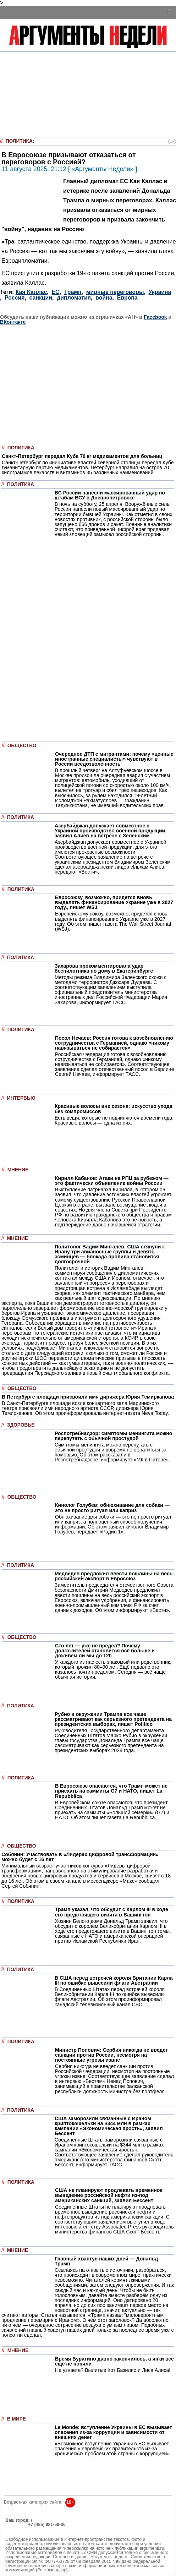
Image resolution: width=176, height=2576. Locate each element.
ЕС (56, 292)
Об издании (18, 2528)
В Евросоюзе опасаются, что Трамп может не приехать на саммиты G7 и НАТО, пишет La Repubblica (111, 1791)
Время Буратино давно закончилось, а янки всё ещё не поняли (114, 2361)
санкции (40, 298)
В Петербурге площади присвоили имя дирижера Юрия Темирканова (88, 1397)
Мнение (17, 1169)
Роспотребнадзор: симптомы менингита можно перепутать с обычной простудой (113, 1436)
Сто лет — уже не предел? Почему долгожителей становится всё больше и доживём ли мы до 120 (105, 1650)
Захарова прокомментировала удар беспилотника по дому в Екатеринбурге (104, 968)
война (103, 298)
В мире (16, 2419)
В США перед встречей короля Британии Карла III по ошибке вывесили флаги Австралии (114, 1980)
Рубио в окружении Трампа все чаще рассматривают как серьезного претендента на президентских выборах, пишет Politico (113, 1719)
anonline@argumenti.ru (28, 2535)
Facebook (155, 317)
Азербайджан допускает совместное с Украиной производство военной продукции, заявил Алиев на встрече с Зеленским (110, 830)
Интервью (21, 1098)
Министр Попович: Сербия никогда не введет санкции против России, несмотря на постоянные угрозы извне (111, 2055)
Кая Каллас (31, 292)
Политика (19, 141)
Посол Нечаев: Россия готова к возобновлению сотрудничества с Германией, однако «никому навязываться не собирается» (114, 1043)
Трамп (73, 292)
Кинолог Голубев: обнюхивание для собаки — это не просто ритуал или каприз (112, 1507)
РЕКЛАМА (16, 2524)
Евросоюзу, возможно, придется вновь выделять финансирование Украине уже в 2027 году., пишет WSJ (114, 902)
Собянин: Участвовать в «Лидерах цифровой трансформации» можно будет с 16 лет (80, 1857)
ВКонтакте (13, 322)
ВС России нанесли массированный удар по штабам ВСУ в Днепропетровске (110, 495)
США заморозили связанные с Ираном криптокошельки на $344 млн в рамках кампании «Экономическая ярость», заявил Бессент (109, 2126)
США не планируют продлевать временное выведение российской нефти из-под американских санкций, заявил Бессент (109, 2195)
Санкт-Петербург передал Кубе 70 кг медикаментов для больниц (82, 456)
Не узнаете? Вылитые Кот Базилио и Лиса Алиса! (112, 2370)
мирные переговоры (115, 292)
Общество (22, 745)
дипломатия (74, 298)
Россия (14, 298)
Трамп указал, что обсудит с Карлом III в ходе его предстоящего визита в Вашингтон (111, 1912)
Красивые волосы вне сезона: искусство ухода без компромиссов (113, 1108)
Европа (127, 298)
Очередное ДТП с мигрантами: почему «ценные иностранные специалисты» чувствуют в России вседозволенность (114, 759)
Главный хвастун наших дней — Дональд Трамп (106, 2261)
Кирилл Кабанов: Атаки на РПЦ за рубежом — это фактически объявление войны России (112, 1180)
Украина (160, 292)
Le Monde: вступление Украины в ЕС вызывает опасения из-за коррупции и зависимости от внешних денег (113, 2432)
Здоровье (21, 1425)
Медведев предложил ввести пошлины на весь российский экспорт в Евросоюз (113, 1576)
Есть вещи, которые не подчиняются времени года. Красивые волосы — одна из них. (114, 1120)
